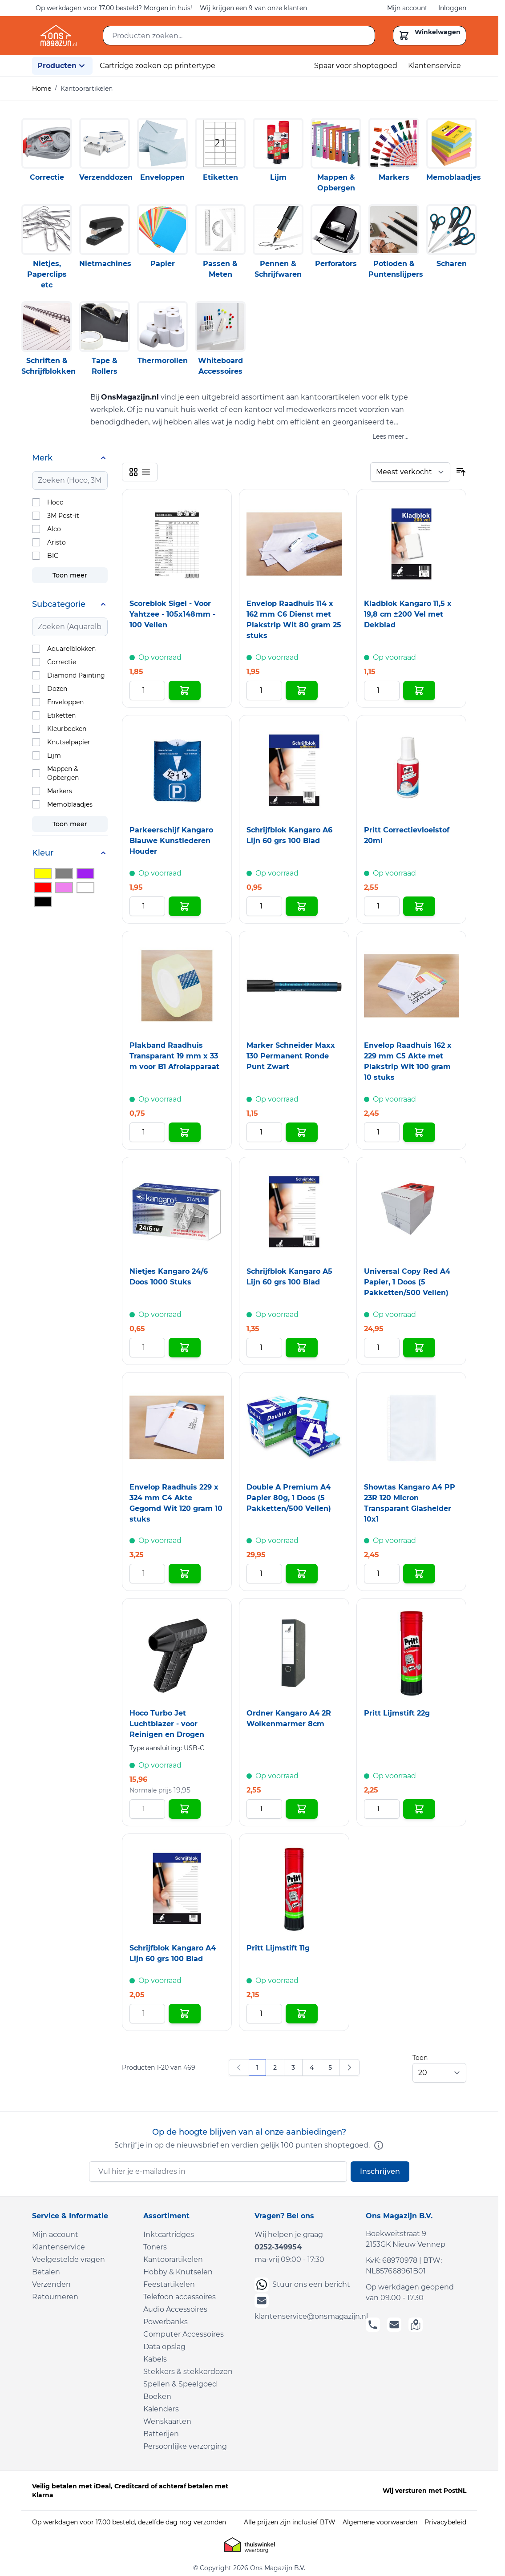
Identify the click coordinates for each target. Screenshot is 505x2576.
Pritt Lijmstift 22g (397, 1713)
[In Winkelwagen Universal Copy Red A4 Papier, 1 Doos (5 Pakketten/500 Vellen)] (419, 1347)
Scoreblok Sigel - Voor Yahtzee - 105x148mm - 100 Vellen (172, 614)
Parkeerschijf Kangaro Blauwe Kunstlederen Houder (171, 841)
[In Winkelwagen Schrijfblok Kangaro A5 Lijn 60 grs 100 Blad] (302, 1347)
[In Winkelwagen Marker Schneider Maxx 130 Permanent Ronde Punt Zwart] (302, 1132)
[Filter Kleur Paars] (85, 873)
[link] (239, 2067)
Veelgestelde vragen (68, 2259)
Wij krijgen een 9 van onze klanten (253, 8)
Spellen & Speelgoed (180, 2384)
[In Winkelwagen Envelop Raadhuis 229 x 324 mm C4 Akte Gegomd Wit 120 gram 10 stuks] (185, 1573)
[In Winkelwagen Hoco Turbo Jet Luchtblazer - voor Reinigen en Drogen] (185, 1809)
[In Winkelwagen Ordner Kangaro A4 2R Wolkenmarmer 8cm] (302, 1809)
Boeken (157, 2396)
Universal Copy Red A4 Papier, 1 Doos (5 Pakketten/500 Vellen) (407, 1282)
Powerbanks (165, 2322)
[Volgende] (349, 2067)
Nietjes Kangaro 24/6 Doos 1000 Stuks (168, 1276)
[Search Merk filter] (70, 480)
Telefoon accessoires (179, 2297)
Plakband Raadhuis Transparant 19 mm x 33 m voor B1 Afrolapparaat (174, 1056)
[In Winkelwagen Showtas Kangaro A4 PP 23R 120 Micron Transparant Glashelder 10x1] (419, 1573)
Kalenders (161, 2409)
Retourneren (55, 2297)
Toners (155, 2247)
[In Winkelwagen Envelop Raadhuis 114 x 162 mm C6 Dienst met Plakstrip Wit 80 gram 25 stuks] (302, 690)
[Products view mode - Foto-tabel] (133, 472)
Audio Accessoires (175, 2309)
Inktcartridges (168, 2234)
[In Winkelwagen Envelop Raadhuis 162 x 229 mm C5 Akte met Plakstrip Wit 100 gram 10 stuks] (419, 1132)
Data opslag (164, 2346)
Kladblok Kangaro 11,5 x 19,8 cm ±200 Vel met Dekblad (408, 614)
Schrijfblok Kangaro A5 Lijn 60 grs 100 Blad (289, 1276)
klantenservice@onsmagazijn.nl (305, 2307)
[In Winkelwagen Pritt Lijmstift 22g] (419, 1809)
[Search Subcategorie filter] (70, 627)
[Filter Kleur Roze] (64, 887)
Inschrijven (380, 2171)
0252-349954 (278, 2247)
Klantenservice (434, 65)
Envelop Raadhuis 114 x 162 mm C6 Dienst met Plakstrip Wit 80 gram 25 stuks (293, 619)
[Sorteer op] (410, 472)
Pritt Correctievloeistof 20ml (406, 835)
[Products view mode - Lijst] (146, 472)
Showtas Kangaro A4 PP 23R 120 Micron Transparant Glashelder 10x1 (409, 1503)
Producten (62, 66)
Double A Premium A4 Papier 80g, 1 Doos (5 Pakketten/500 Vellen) (288, 1498)
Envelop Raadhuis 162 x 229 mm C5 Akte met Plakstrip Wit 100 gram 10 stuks (408, 1061)
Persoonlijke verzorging (185, 2446)
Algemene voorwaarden (380, 2522)
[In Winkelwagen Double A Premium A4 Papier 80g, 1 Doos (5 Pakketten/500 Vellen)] (302, 1573)
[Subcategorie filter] (70, 604)
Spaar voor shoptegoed (355, 65)
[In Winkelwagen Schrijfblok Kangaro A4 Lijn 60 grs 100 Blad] (185, 2013)
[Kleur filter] (70, 853)
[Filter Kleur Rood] (43, 887)
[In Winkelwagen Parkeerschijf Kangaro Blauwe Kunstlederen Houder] (185, 906)
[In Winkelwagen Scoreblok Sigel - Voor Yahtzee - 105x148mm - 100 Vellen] (185, 690)
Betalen (46, 2272)
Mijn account (407, 8)
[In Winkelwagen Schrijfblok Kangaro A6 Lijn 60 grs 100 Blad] (302, 906)
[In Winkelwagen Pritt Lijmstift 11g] (302, 2013)
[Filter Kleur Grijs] (64, 873)
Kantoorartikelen (173, 2259)
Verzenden (51, 2284)
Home (41, 89)
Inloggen (452, 8)
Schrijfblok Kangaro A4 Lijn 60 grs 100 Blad (172, 1953)
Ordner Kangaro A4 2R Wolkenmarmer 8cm (288, 1718)
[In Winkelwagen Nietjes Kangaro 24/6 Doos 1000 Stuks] (185, 1347)
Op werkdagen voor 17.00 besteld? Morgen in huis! (114, 8)
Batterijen (161, 2434)
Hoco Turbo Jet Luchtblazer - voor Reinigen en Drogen (166, 1724)
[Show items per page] (439, 2073)
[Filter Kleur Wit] (85, 887)
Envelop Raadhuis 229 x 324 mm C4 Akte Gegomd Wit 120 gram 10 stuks (175, 1503)
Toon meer (70, 575)
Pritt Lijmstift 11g (278, 1948)
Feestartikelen (169, 2284)
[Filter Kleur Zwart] (43, 901)
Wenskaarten (167, 2421)
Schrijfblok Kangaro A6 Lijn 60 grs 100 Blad (289, 835)
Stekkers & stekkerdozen (188, 2371)
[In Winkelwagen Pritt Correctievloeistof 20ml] (419, 906)
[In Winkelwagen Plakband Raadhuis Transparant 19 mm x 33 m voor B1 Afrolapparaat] (185, 1132)
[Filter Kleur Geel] (43, 873)
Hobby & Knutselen (178, 2272)
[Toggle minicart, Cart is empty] (429, 35)
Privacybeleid (445, 2522)
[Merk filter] (70, 458)
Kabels (155, 2359)
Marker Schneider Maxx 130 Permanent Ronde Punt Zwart (290, 1056)
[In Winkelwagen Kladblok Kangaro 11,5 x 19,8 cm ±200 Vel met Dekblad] (419, 690)
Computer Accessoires (183, 2334)
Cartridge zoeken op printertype (157, 65)
